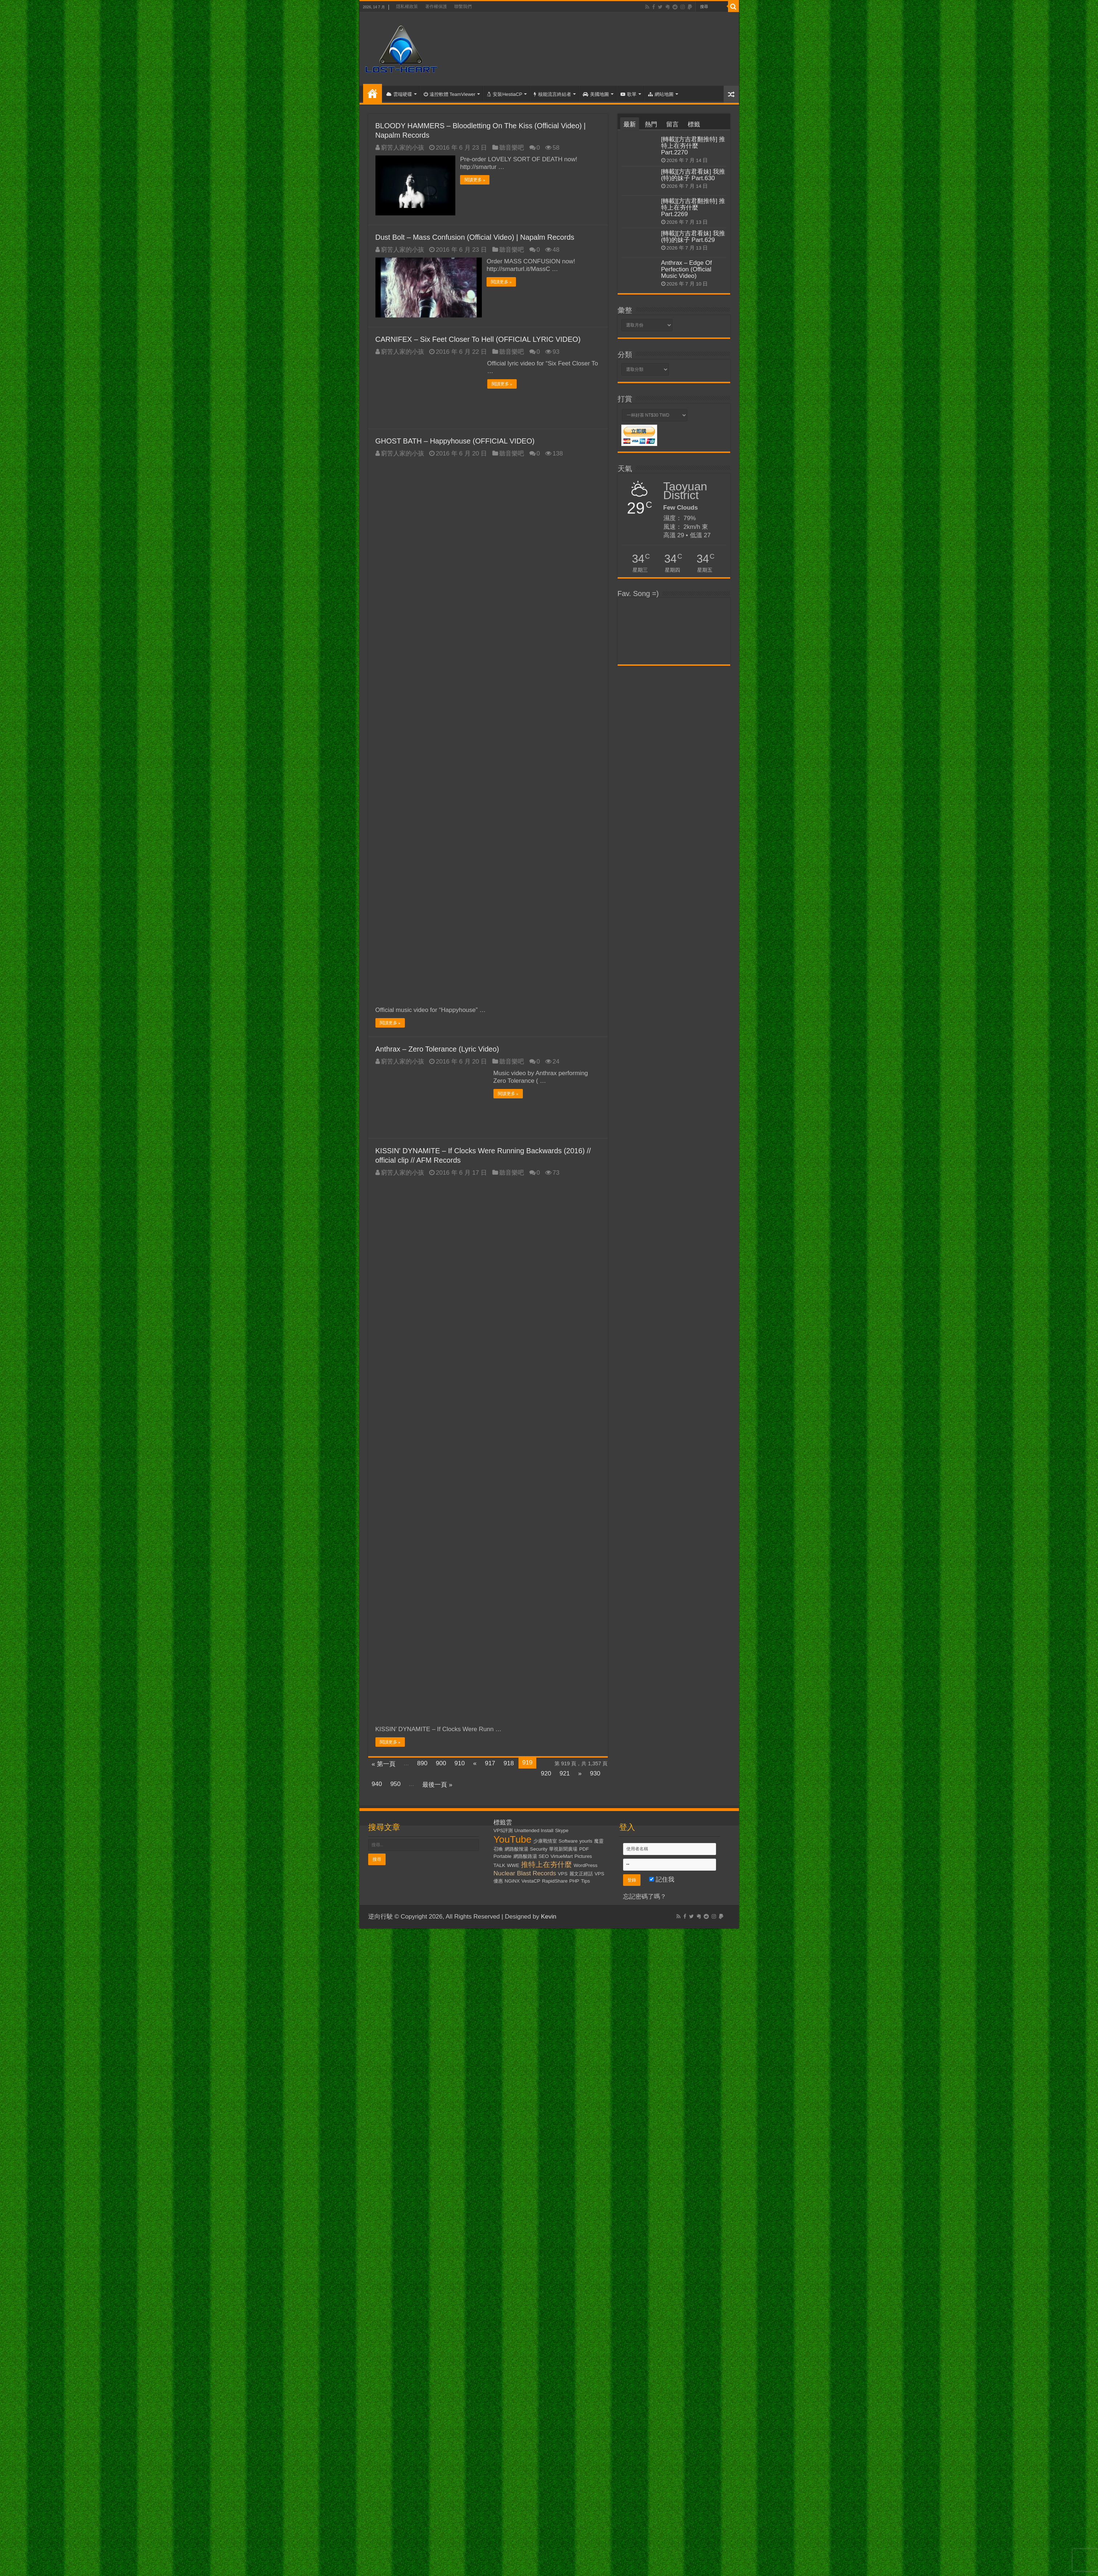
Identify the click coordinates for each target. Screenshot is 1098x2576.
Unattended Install (534, 1829)
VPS (563, 1873)
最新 (629, 124)
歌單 (629, 94)
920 (546, 1772)
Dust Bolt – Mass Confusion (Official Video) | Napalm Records (474, 237)
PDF (584, 1848)
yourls (586, 1840)
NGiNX (512, 1880)
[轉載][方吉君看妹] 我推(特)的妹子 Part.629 (693, 236)
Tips (585, 1880)
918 (509, 1762)
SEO (543, 1855)
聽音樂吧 (511, 147)
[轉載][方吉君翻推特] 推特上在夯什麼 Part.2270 (693, 146)
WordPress (586, 1864)
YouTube (512, 1838)
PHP (574, 1880)
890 (422, 1762)
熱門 (651, 124)
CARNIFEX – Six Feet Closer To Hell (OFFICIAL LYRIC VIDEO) (478, 339)
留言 (672, 124)
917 (490, 1762)
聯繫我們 (463, 6)
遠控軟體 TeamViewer (450, 94)
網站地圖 (661, 94)
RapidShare (555, 1880)
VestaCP (530, 1880)
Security (539, 1848)
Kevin (549, 1915)
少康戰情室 (545, 1840)
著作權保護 (436, 6)
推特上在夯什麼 (546, 1864)
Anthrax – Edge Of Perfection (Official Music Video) (686, 269)
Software (568, 1840)
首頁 (372, 93)
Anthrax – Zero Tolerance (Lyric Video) (437, 1048)
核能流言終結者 (552, 94)
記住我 (661, 1878)
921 (565, 1772)
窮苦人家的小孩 (402, 147)
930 (595, 1772)
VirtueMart (561, 1855)
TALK (499, 1864)
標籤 (694, 124)
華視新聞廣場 (563, 1848)
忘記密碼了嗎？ (644, 1895)
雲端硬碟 (399, 94)
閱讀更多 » (475, 179)
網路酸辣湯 (516, 1848)
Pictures (583, 1855)
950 (395, 1783)
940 (377, 1783)
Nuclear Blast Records (524, 1872)
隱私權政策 (407, 6)
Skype (562, 1829)
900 (441, 1762)
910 (460, 1762)
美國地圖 (596, 94)
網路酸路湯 (525, 1855)
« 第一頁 (383, 1763)
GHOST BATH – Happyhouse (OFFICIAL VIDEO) (455, 440)
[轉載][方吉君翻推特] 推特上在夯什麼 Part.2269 (693, 208)
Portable (502, 1855)
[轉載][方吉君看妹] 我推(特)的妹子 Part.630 (693, 175)
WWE (513, 1864)
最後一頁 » (437, 1784)
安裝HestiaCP (504, 94)
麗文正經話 (581, 1873)
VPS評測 (503, 1829)
